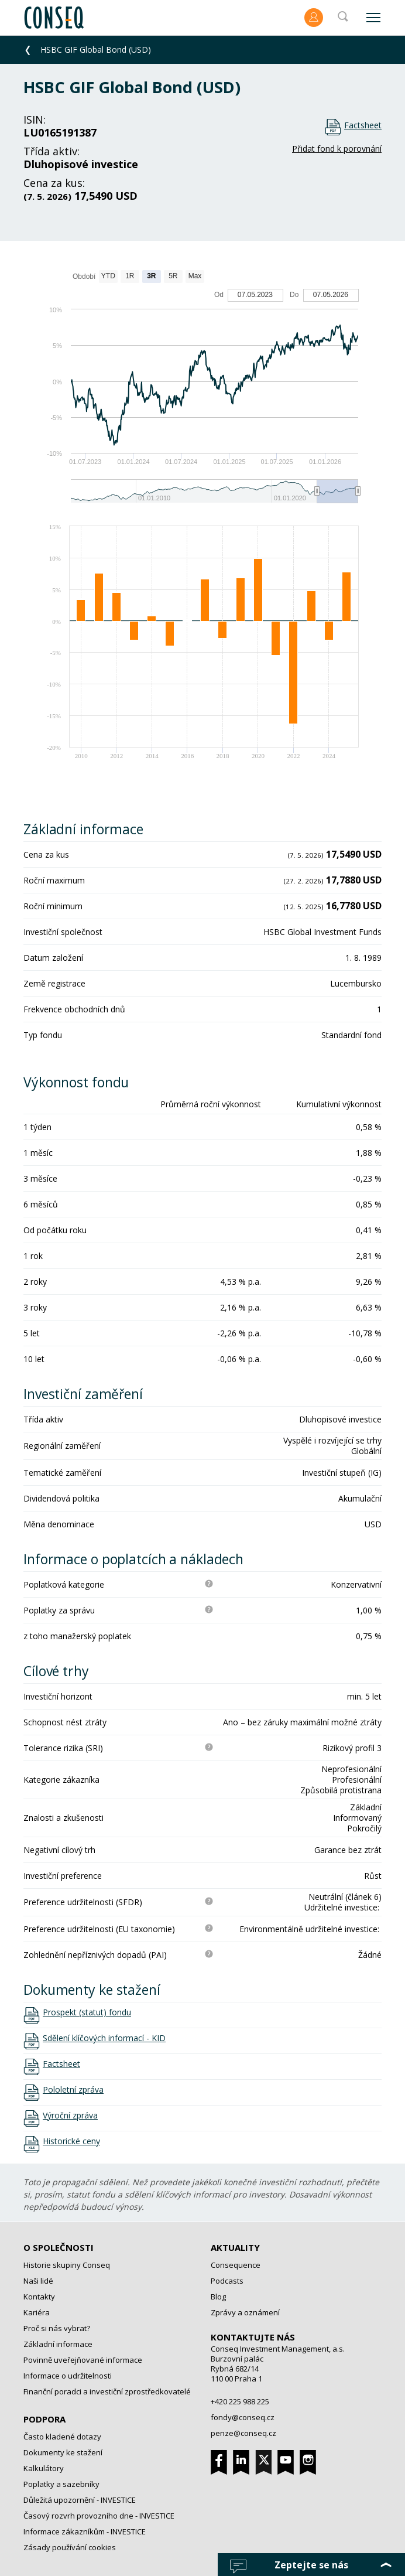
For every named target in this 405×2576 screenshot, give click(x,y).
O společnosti (58, 2247)
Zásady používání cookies (69, 2547)
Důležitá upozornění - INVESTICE (79, 2500)
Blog (218, 2296)
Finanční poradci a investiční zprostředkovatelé (107, 2391)
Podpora (44, 2419)
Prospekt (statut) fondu (87, 2012)
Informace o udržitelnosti (67, 2375)
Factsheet (363, 125)
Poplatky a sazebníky (61, 2484)
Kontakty (39, 2296)
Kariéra (36, 2312)
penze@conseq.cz (243, 2433)
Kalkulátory (43, 2468)
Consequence (235, 2265)
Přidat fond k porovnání (337, 148)
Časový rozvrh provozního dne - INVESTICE (98, 2515)
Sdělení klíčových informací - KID (104, 2038)
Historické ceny (71, 2141)
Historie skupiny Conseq (66, 2265)
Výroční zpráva (70, 2115)
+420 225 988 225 (240, 2401)
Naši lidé (38, 2280)
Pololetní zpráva (73, 2089)
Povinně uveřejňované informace (82, 2360)
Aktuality (235, 2247)
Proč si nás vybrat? (56, 2328)
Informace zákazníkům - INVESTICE (84, 2531)
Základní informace (57, 2344)
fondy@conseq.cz (242, 2417)
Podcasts (227, 2280)
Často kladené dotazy (62, 2436)
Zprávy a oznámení (245, 2312)
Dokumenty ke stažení (62, 2452)
